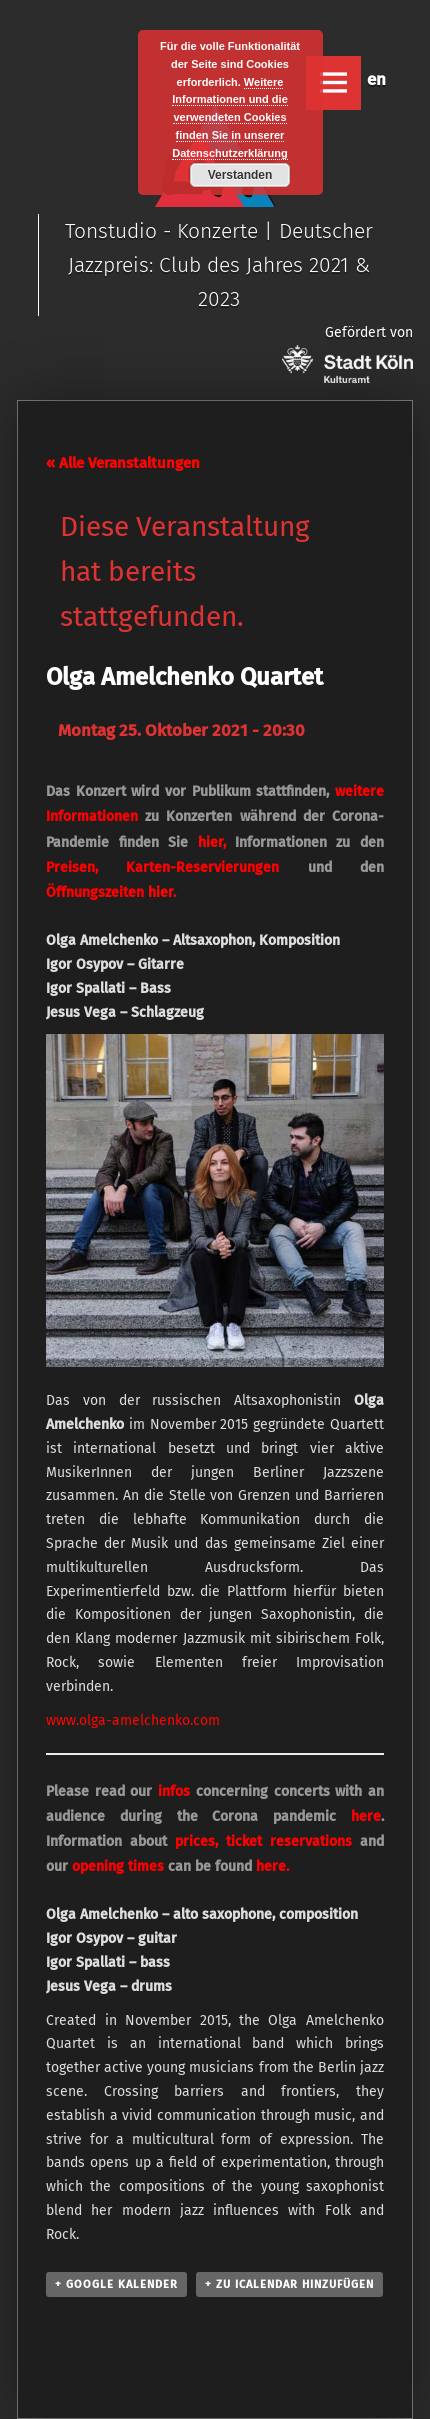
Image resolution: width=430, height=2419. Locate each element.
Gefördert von (347, 353)
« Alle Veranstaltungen (123, 463)
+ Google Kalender (116, 2284)
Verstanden (240, 175)
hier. (162, 892)
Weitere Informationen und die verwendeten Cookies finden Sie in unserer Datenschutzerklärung (230, 117)
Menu (333, 83)
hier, (212, 842)
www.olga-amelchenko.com (133, 1720)
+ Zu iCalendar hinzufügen (289, 2284)
